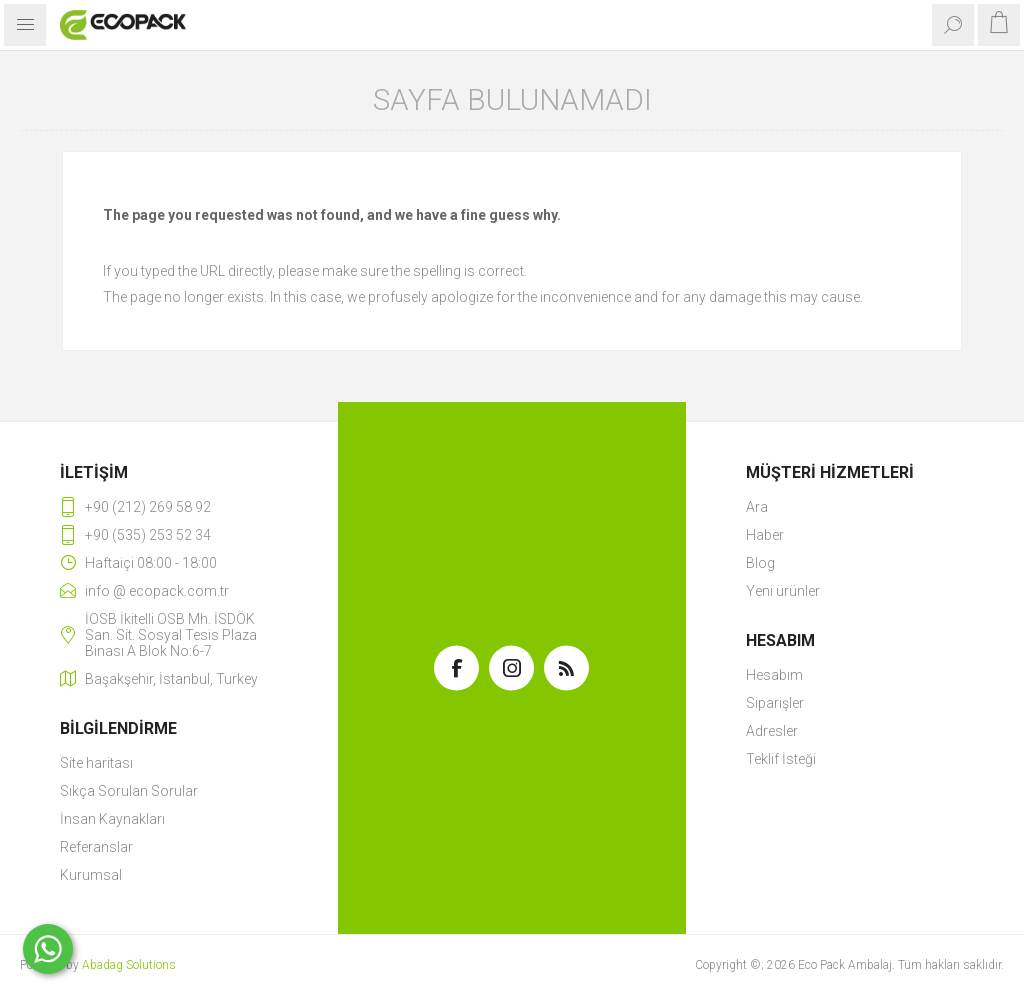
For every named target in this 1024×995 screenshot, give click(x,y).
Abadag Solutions (129, 965)
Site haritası (96, 763)
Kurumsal (91, 875)
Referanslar (96, 847)
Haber (765, 535)
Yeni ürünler (783, 591)
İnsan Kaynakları (112, 819)
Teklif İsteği (781, 759)
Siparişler (775, 703)
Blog (760, 563)
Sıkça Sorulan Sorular (129, 791)
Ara (757, 507)
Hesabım (774, 675)
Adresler (772, 731)
